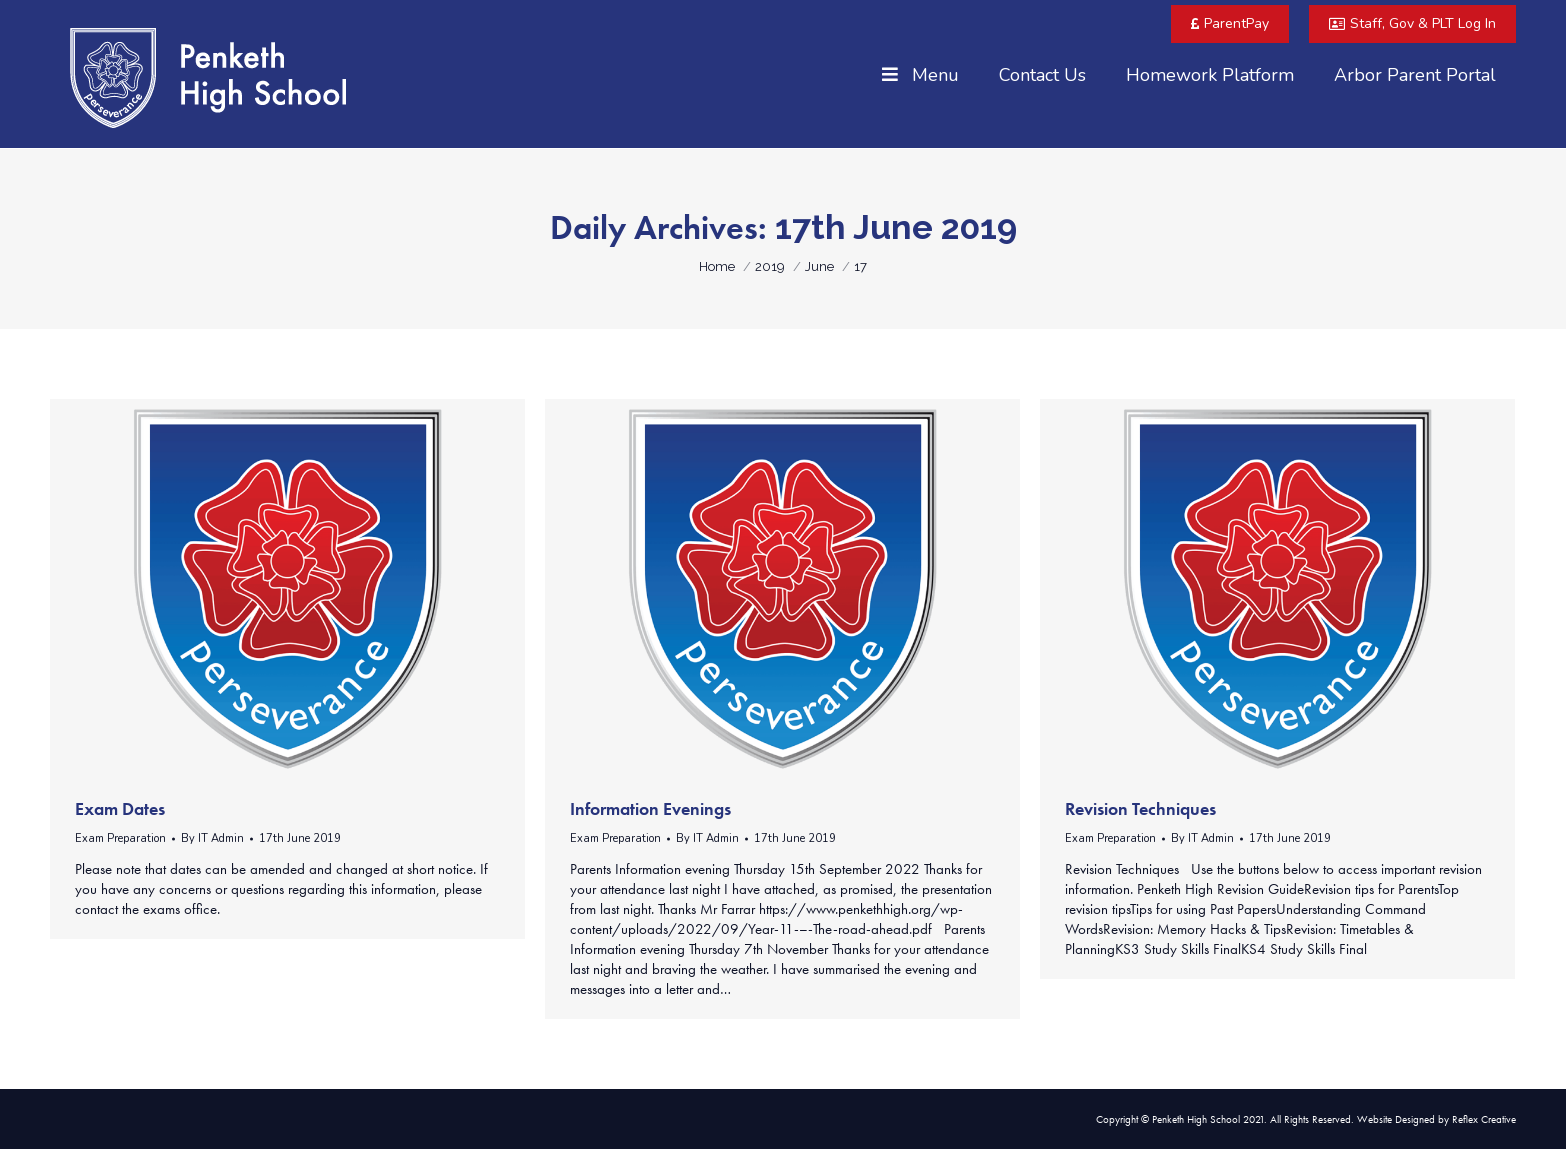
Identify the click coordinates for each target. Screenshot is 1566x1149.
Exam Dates (120, 809)
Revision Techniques (1140, 809)
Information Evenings (650, 809)
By (212, 838)
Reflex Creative (1484, 1119)
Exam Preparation (120, 838)
